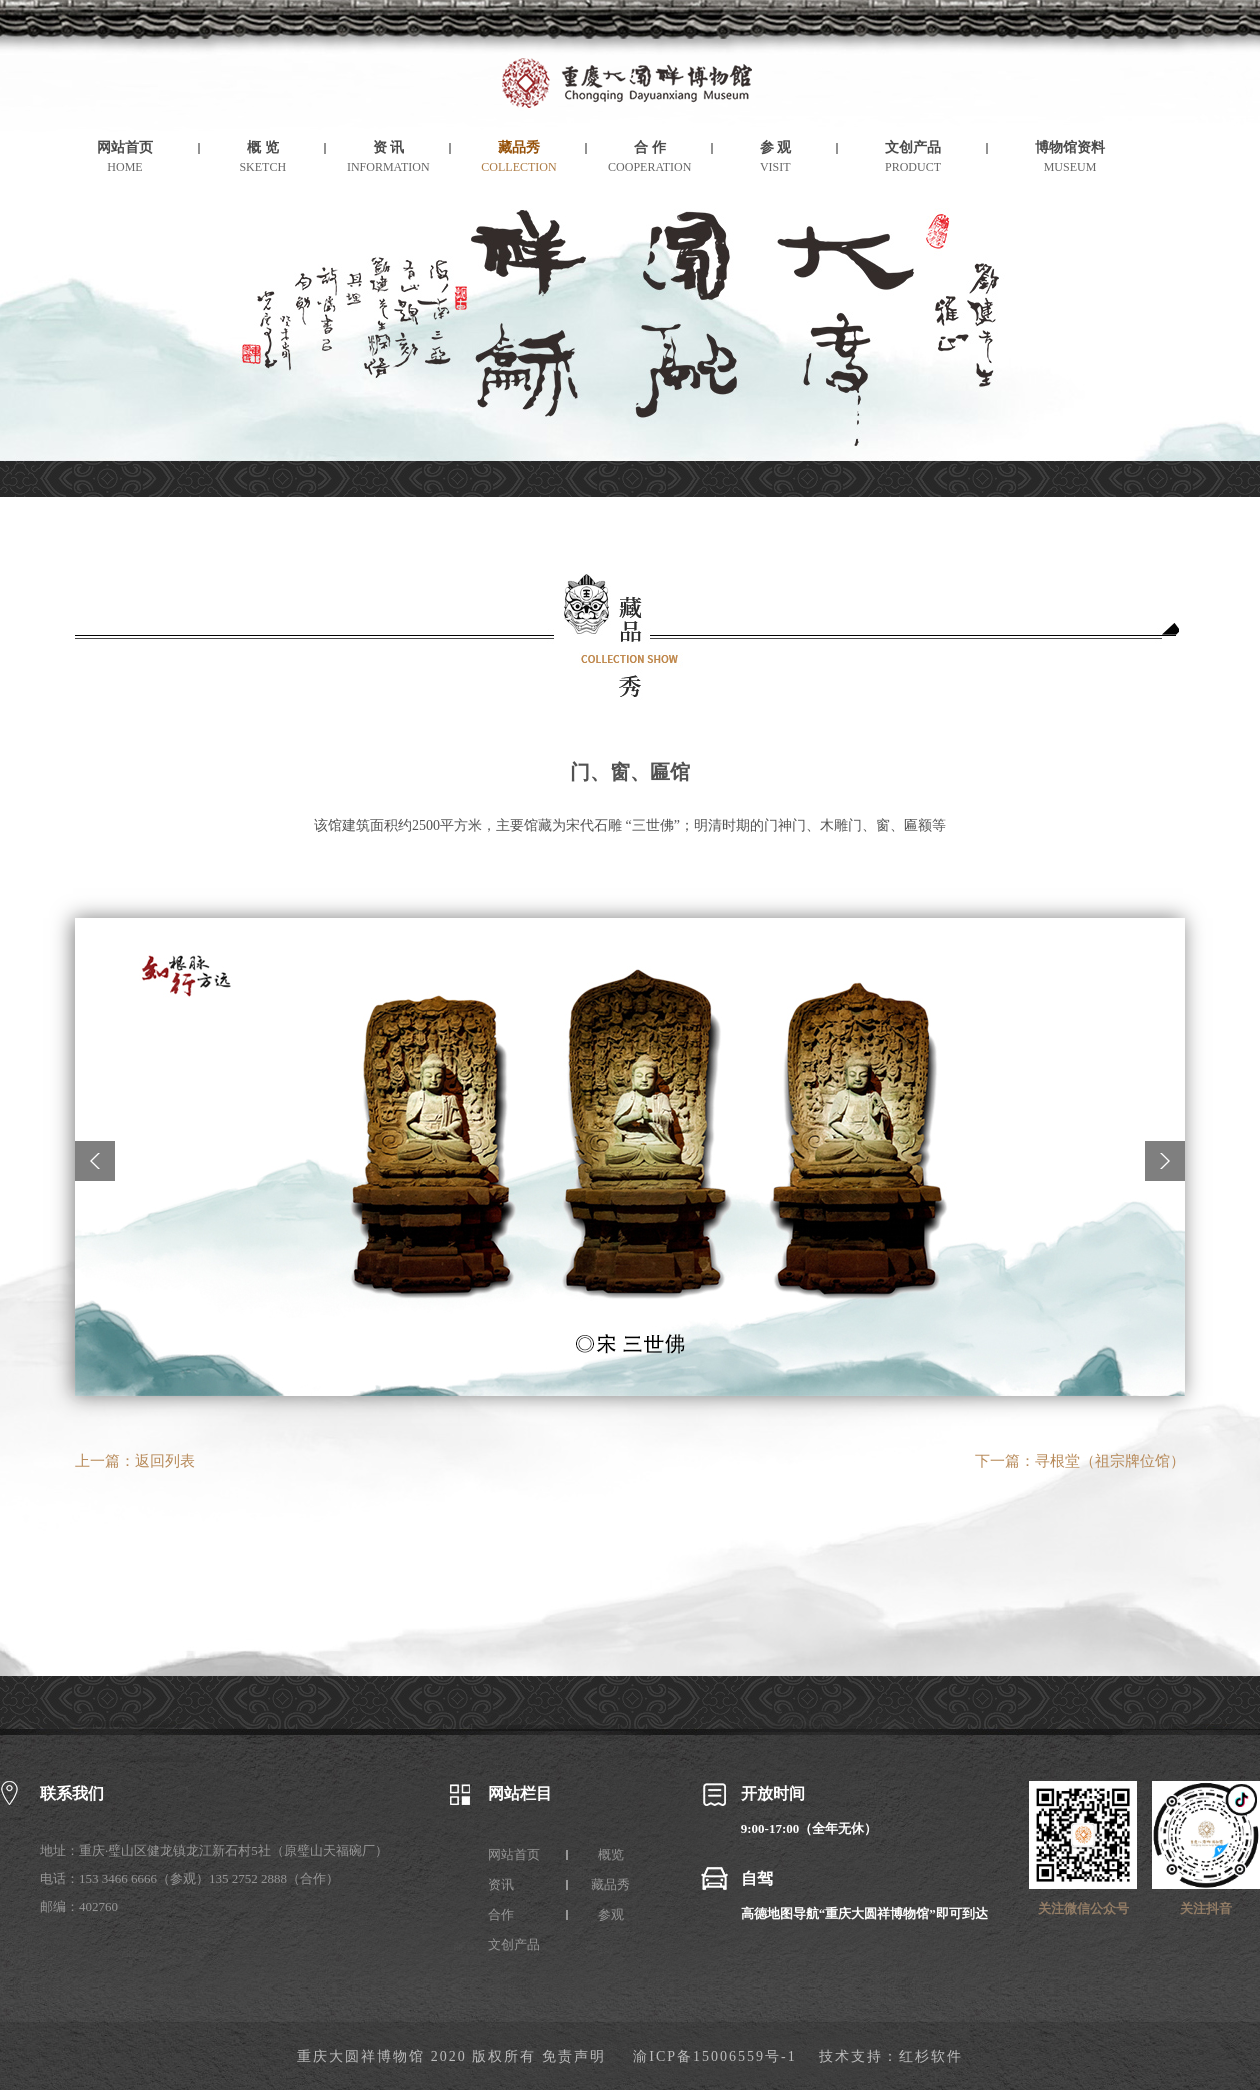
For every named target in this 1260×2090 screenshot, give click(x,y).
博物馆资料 (1070, 147)
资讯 (501, 1884)
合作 (501, 1914)
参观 (611, 1914)
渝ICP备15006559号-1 (714, 2056)
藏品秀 (519, 147)
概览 (611, 1854)
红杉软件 (931, 2056)
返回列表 (165, 1461)
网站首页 (125, 147)
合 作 (650, 147)
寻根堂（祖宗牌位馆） (1110, 1461)
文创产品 (913, 147)
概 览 (263, 147)
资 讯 (389, 147)
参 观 (776, 147)
